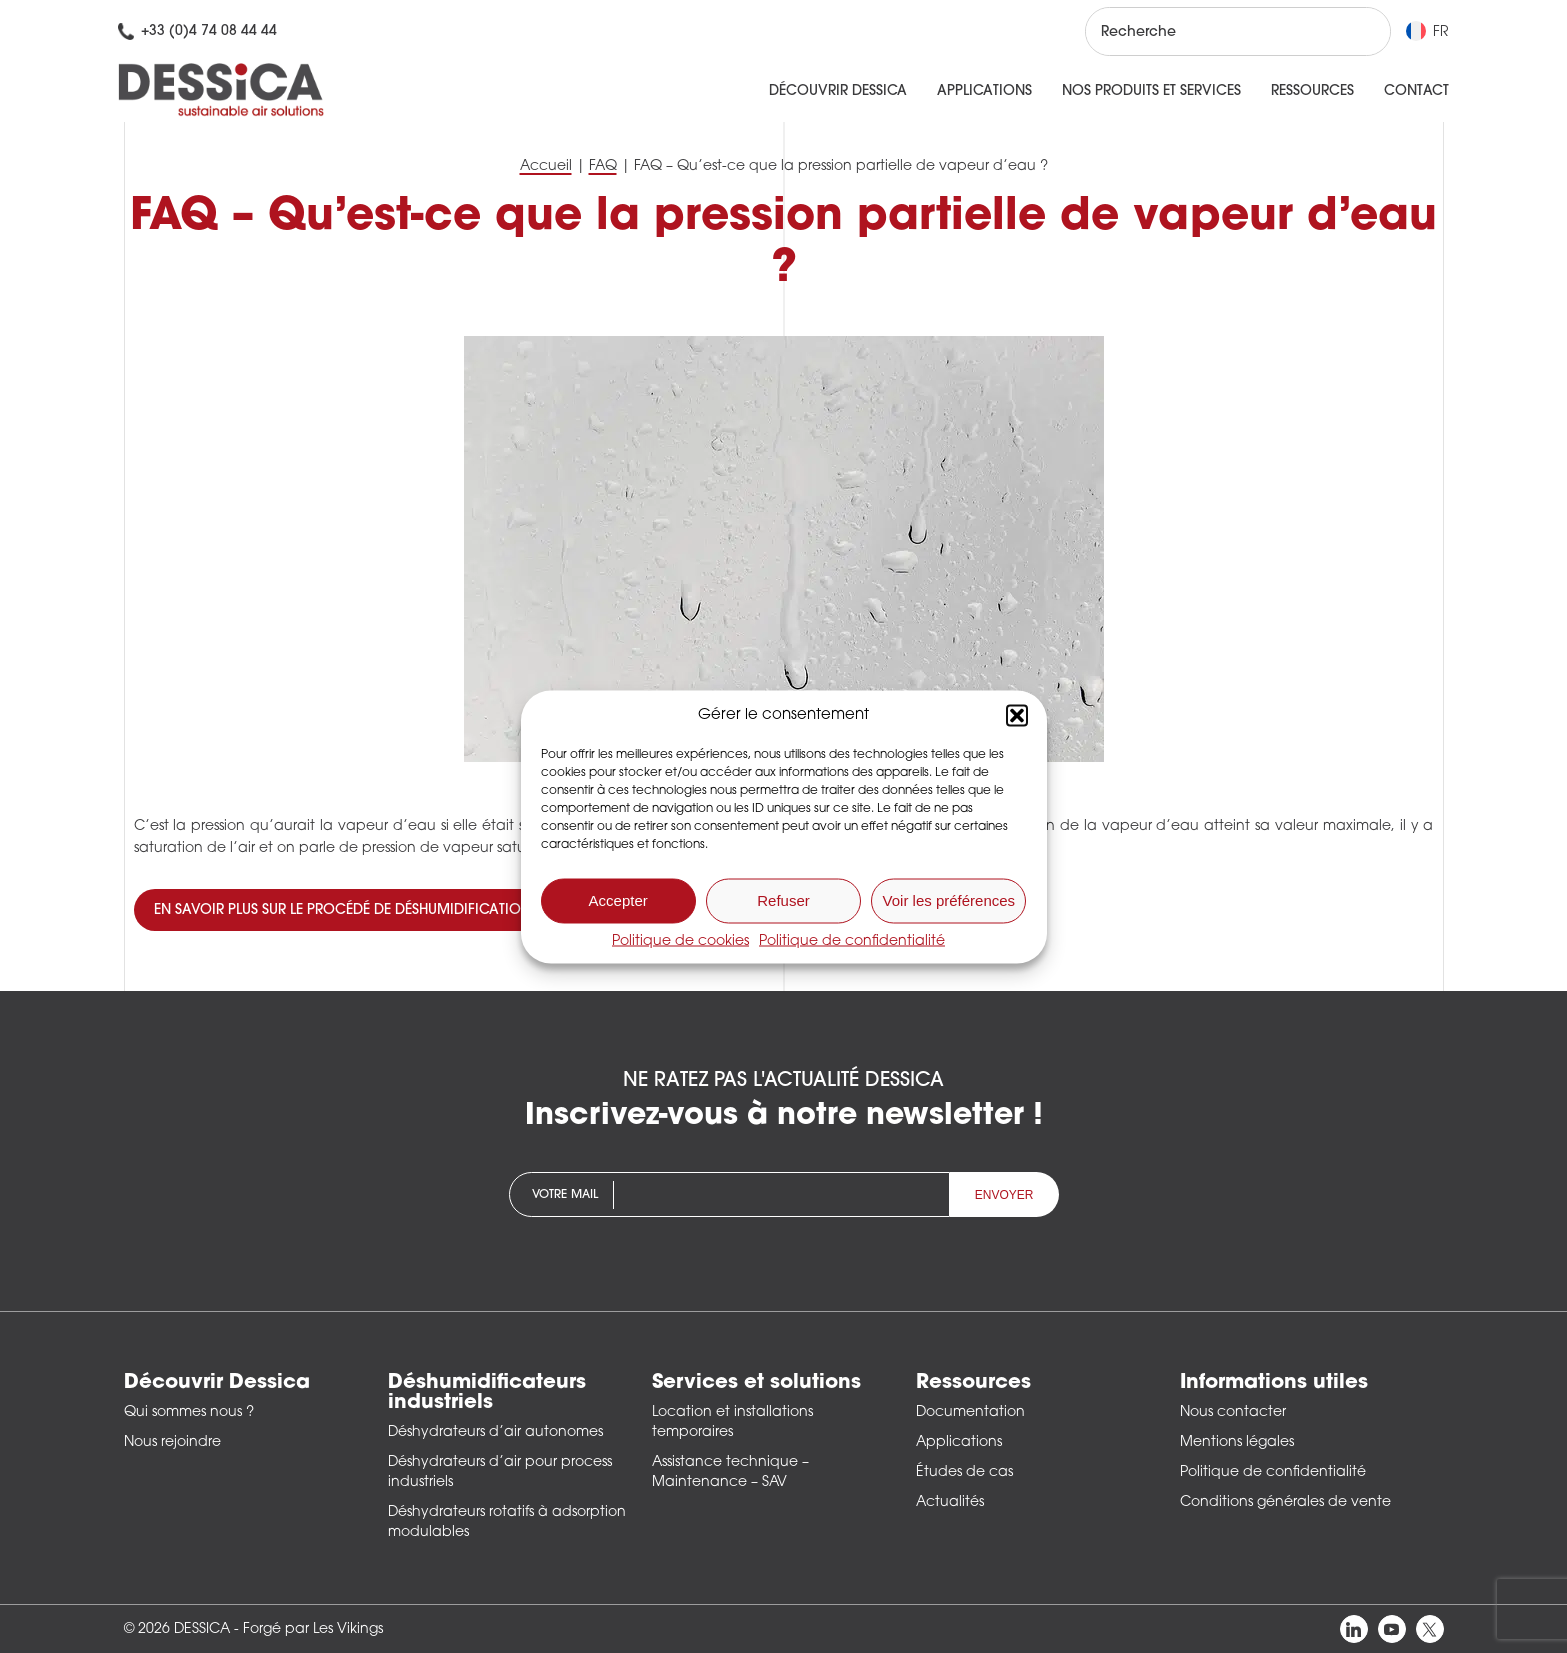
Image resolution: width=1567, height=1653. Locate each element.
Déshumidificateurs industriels (487, 1393)
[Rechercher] (1357, 31)
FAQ (603, 166)
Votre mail (565, 1195)
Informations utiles (1274, 1383)
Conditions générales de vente (1285, 1502)
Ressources (1312, 91)
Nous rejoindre (172, 1442)
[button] (1017, 715)
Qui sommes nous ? (189, 1412)
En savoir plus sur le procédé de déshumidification (342, 910)
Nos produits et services (1151, 91)
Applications (984, 91)
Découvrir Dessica (838, 91)
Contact (1416, 91)
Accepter (618, 900)
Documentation (970, 1412)
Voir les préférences (949, 900)
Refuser (783, 900)
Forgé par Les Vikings (313, 1629)
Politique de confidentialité (852, 940)
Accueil (546, 166)
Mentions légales (1237, 1442)
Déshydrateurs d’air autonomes (495, 1432)
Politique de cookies (680, 940)
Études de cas (964, 1472)
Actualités (950, 1502)
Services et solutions (756, 1383)
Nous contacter (1233, 1412)
